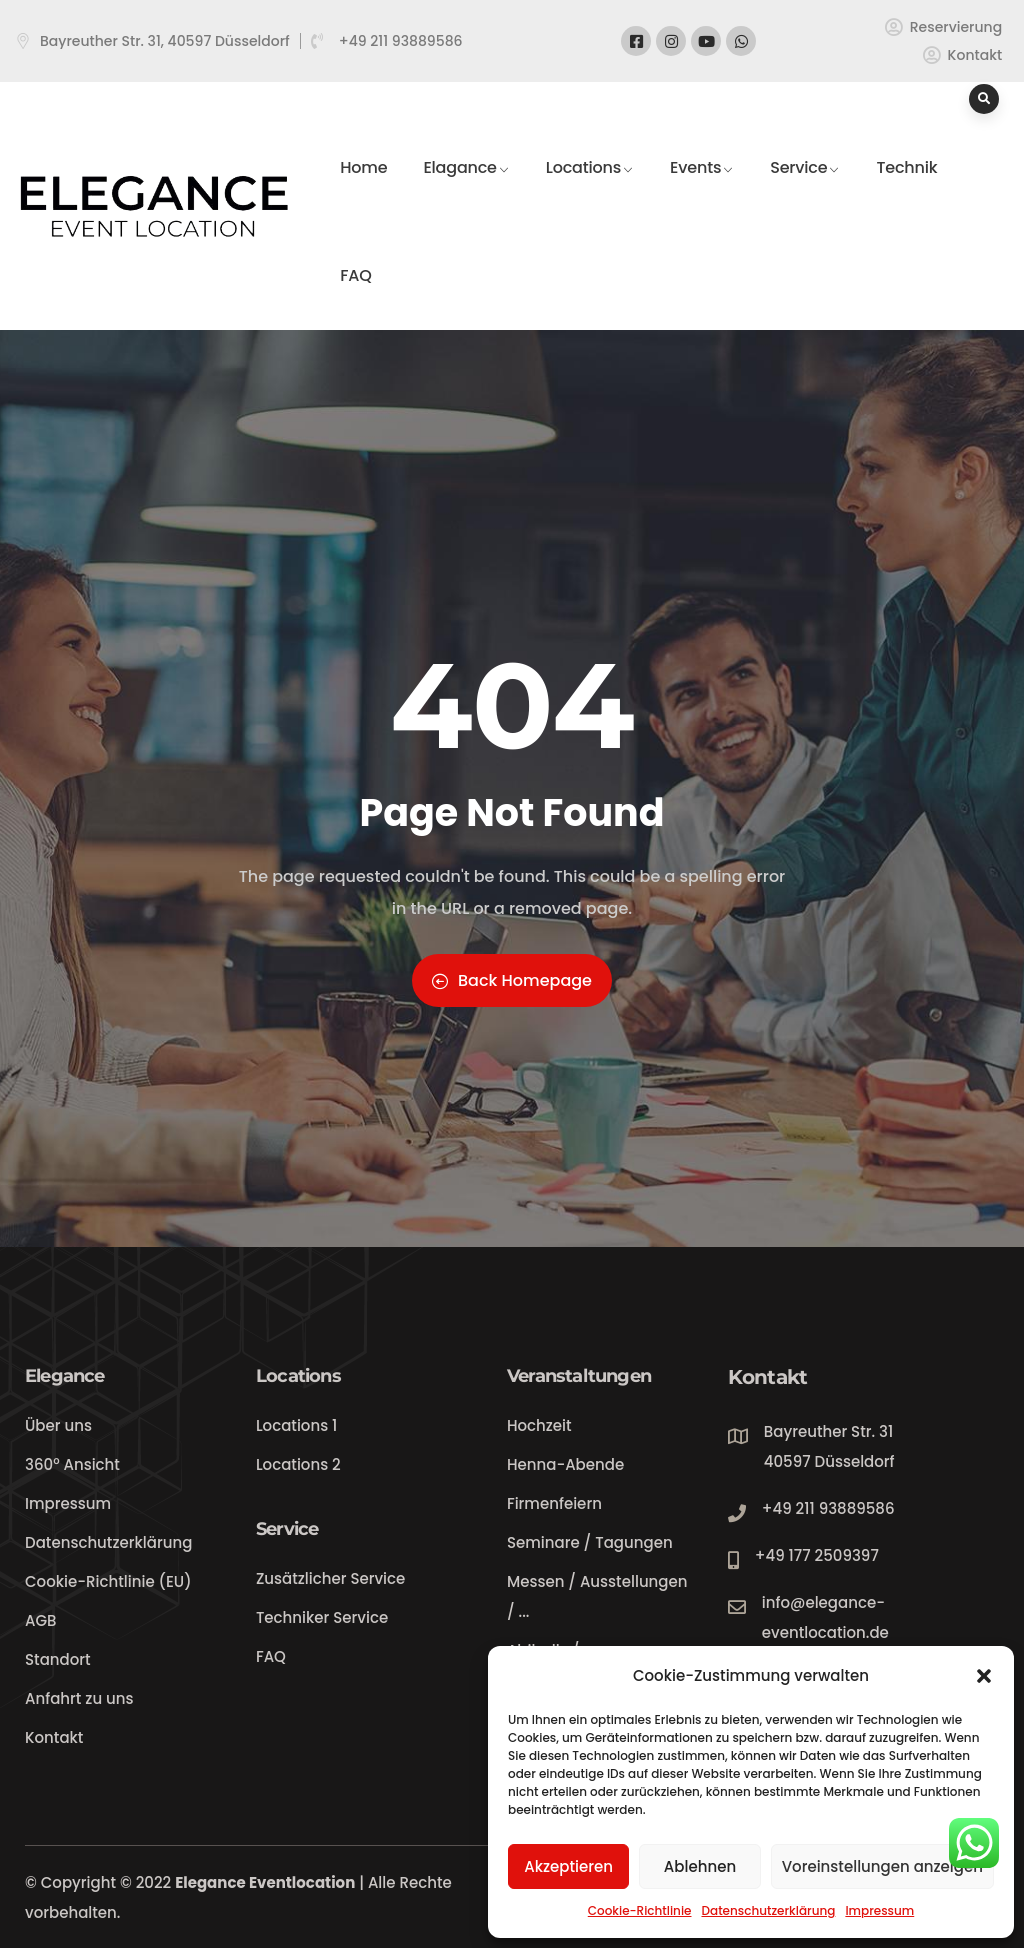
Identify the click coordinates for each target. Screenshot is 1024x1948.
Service (805, 189)
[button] (984, 1676)
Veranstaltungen (579, 1376)
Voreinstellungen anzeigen (882, 1866)
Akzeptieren (568, 1866)
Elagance (466, 189)
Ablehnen (700, 1866)
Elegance (65, 1376)
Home (363, 189)
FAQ (355, 297)
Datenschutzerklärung (768, 1910)
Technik (906, 189)
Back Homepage (512, 980)
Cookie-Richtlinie (640, 1910)
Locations (590, 189)
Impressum (879, 1910)
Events (702, 189)
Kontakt (767, 1377)
